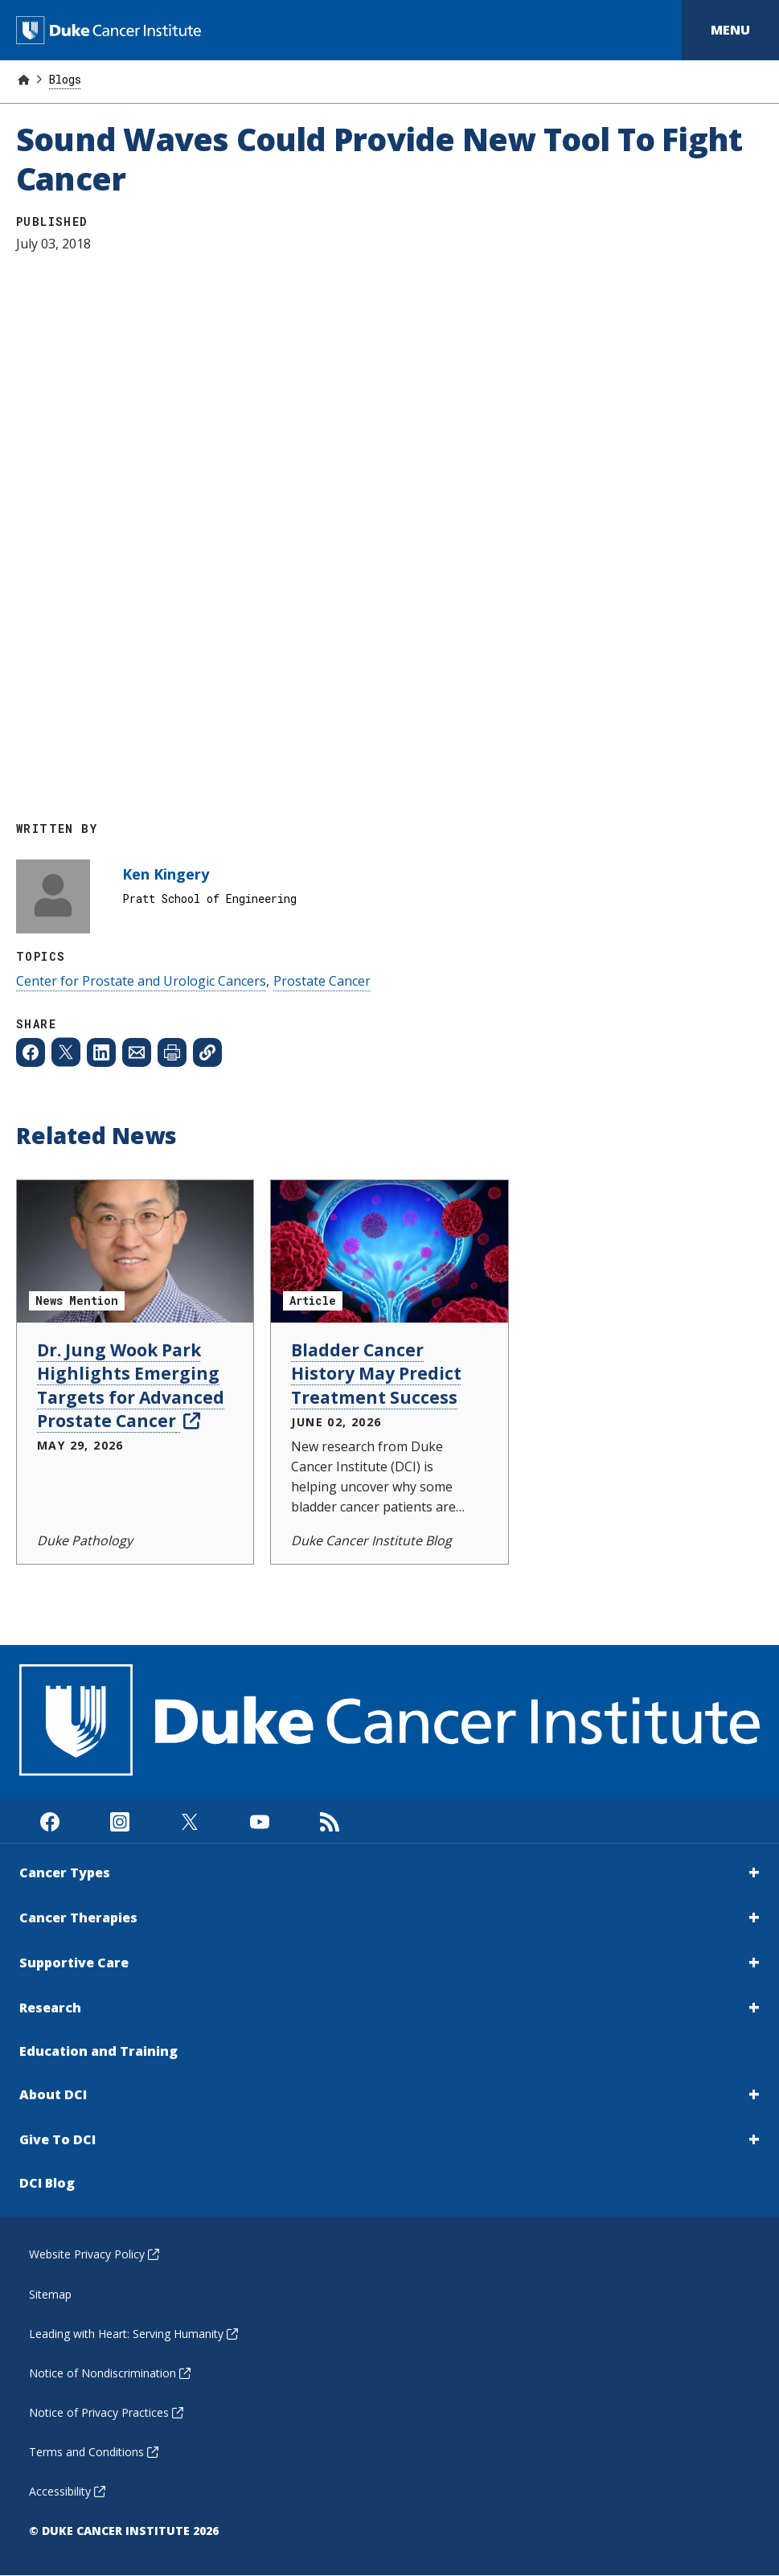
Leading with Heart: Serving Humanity (133, 2333)
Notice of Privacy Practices (106, 2412)
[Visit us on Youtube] (259, 1821)
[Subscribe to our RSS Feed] (329, 1821)
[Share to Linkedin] (101, 1052)
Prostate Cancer (322, 981)
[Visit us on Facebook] (49, 1821)
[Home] (23, 79)
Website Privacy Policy (94, 2254)
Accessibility (67, 2491)
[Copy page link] (207, 1052)
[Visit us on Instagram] (119, 1821)
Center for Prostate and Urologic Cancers (141, 981)
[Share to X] (65, 1052)
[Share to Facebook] (30, 1052)
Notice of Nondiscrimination (110, 2373)
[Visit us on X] (189, 1821)
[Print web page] (172, 1052)
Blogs (65, 79)
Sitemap (50, 2294)
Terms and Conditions (93, 2451)
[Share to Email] (136, 1052)
